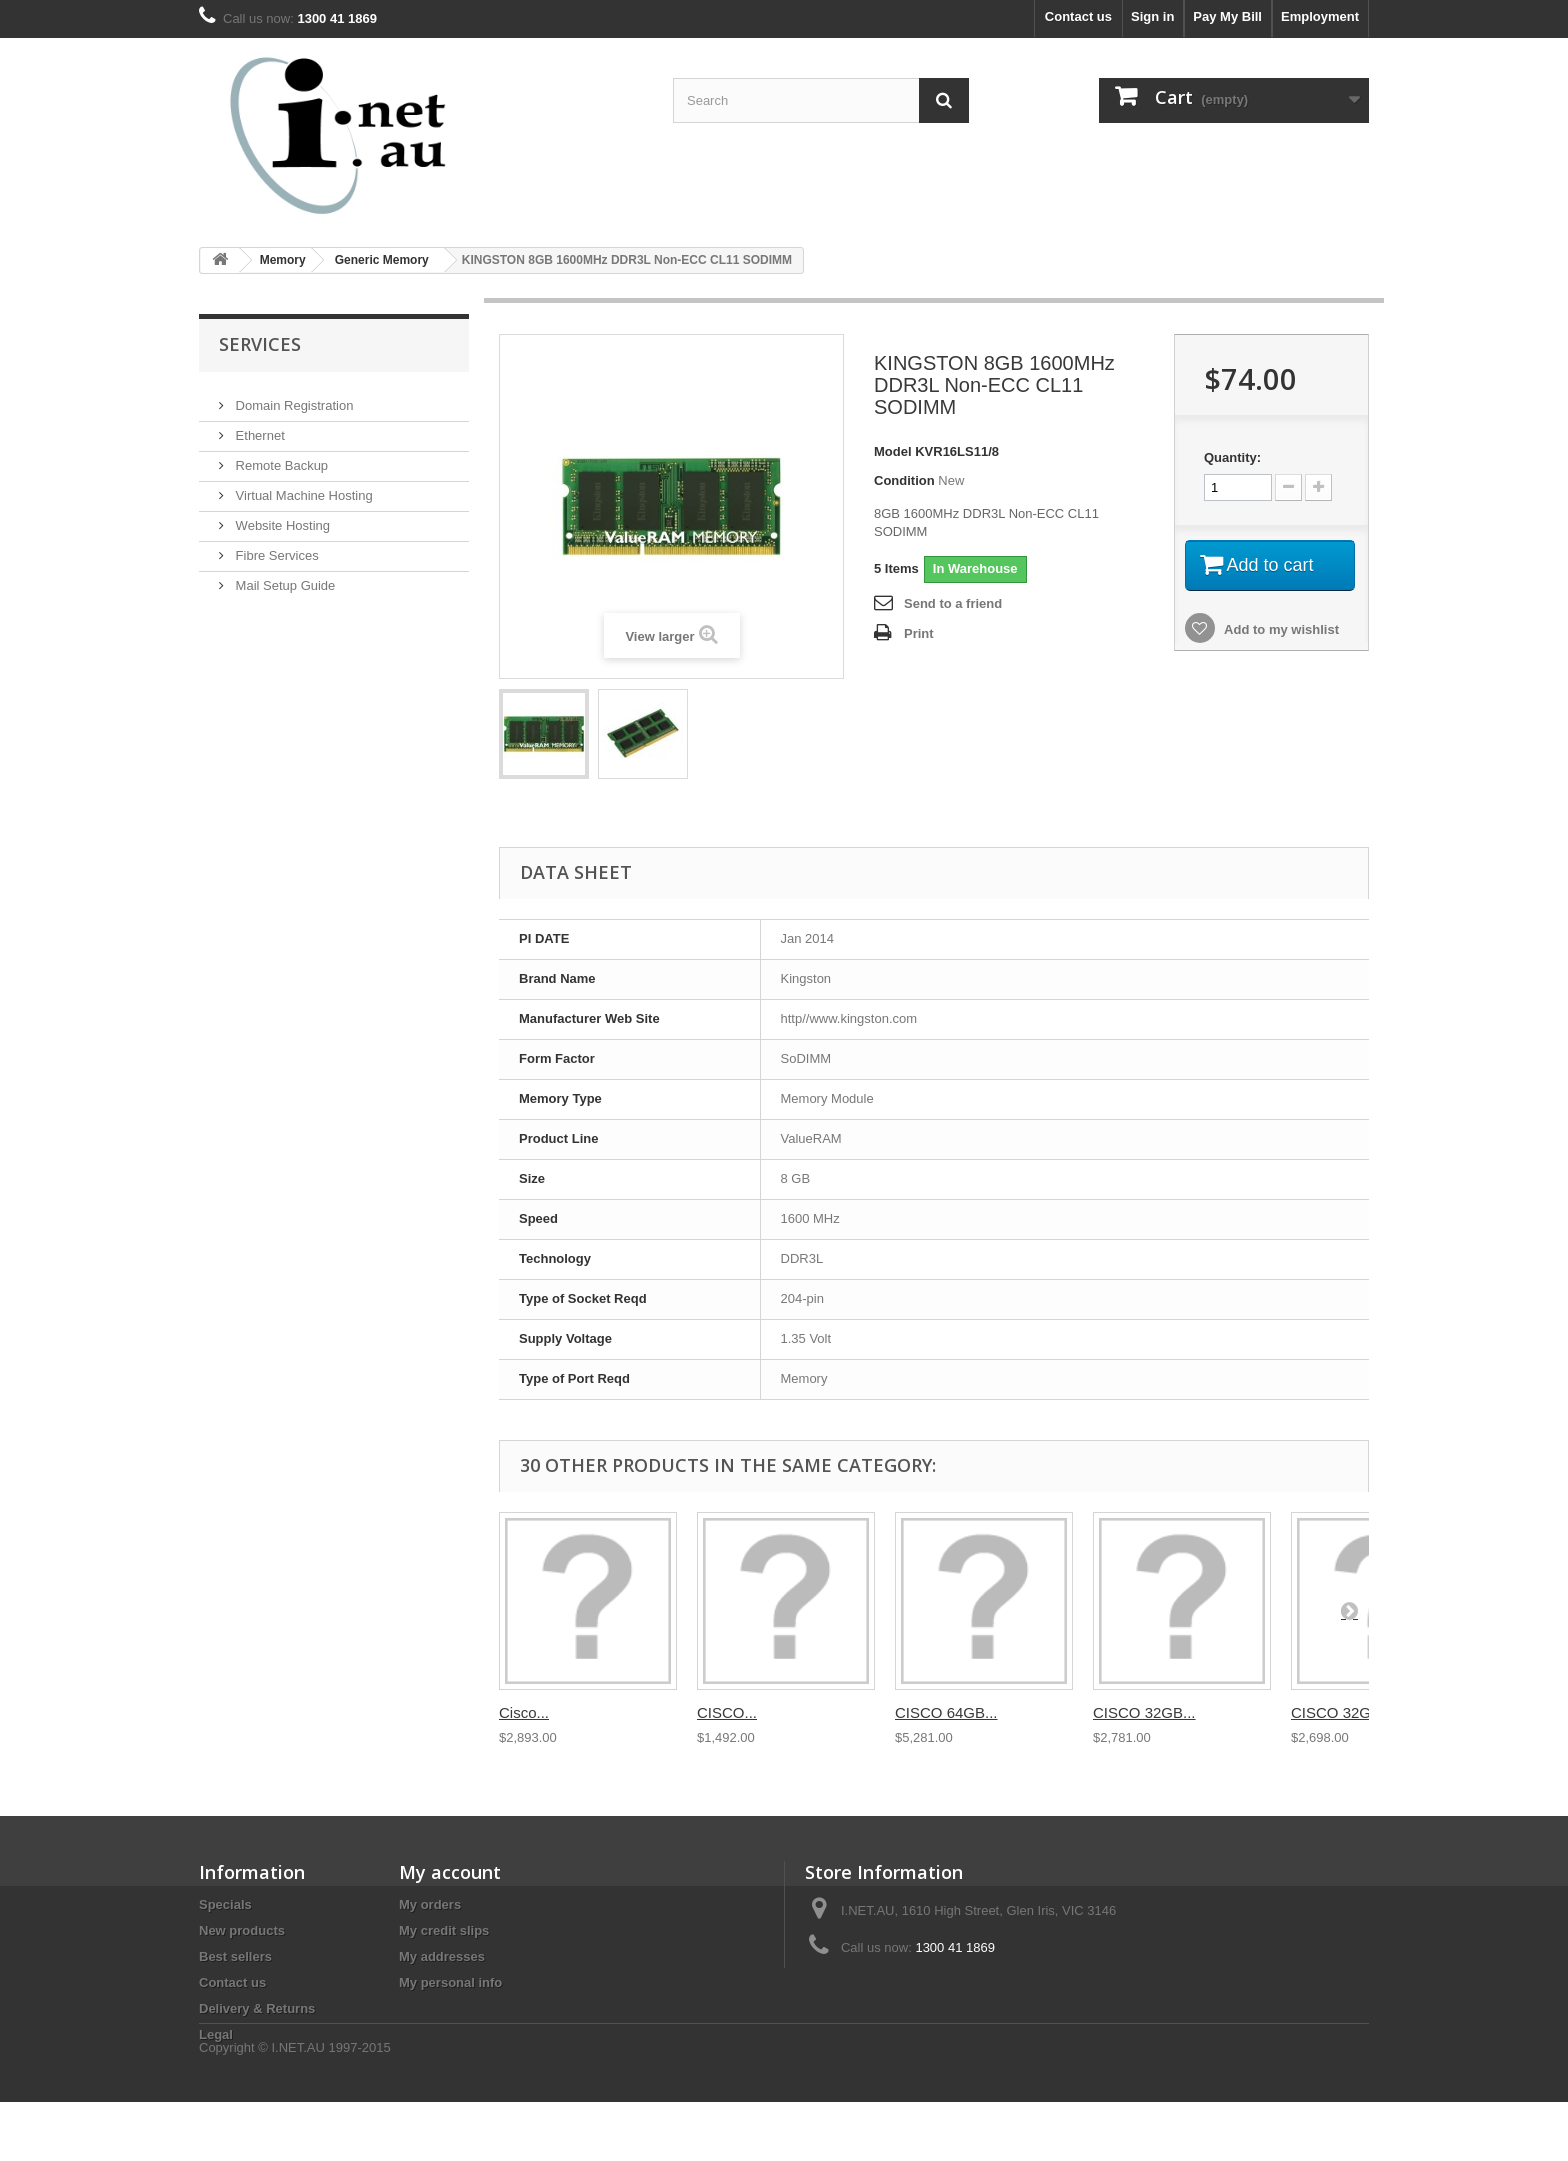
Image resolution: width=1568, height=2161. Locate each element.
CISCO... (727, 1712)
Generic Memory (382, 260)
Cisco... (524, 1712)
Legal (216, 2034)
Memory (283, 260)
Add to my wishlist (1280, 629)
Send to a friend (953, 603)
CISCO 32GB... (1144, 1712)
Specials (225, 1904)
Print (919, 633)
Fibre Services (275, 547)
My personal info (450, 1982)
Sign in (1152, 16)
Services (260, 344)
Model (893, 451)
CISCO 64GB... (946, 1712)
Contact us (1078, 16)
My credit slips (444, 1930)
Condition (904, 480)
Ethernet (258, 427)
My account (450, 1872)
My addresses (442, 1956)
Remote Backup (280, 457)
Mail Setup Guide (283, 577)
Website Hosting (281, 517)
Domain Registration (292, 397)
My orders (430, 1904)
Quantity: (1232, 457)
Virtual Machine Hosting (302, 487)
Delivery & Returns (257, 2008)
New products (242, 1930)
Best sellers (235, 1956)
